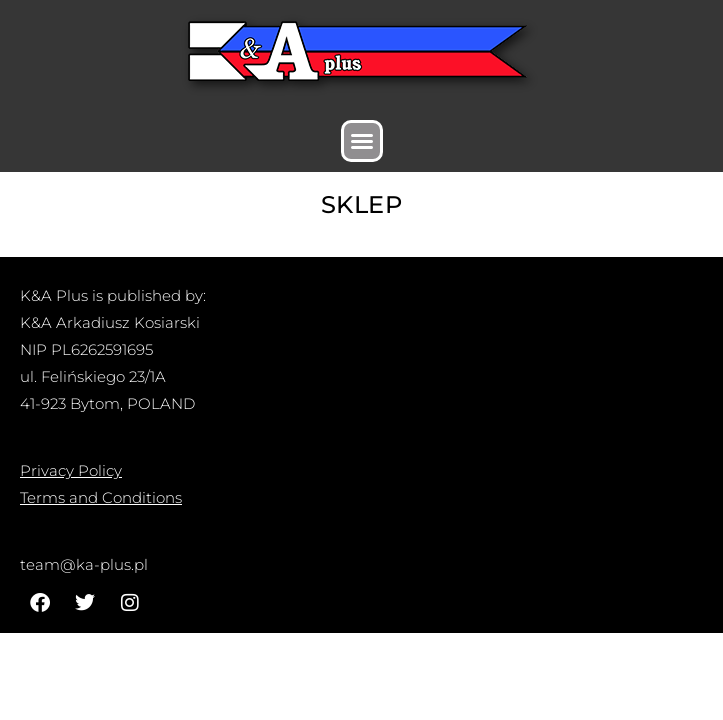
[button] (362, 141)
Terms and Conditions (101, 497)
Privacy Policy (71, 470)
